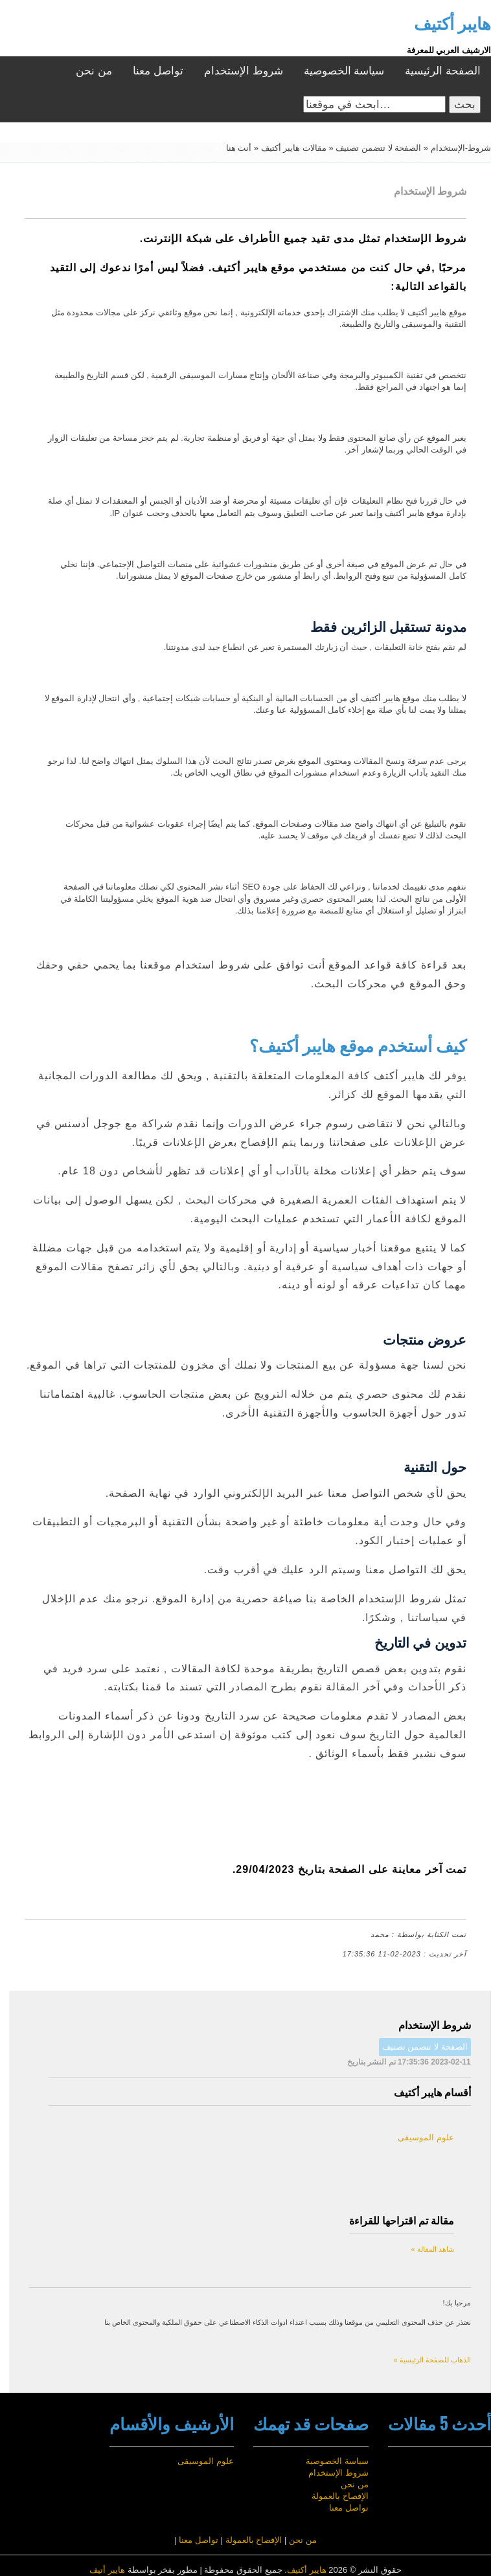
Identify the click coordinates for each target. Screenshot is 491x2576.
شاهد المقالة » (432, 2249)
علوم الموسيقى (426, 2137)
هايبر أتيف (107, 2570)
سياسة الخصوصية (344, 71)
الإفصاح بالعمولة (340, 2496)
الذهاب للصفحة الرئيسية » (431, 2360)
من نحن (94, 71)
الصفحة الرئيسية (443, 71)
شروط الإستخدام (243, 71)
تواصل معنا (158, 71)
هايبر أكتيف (306, 2570)
